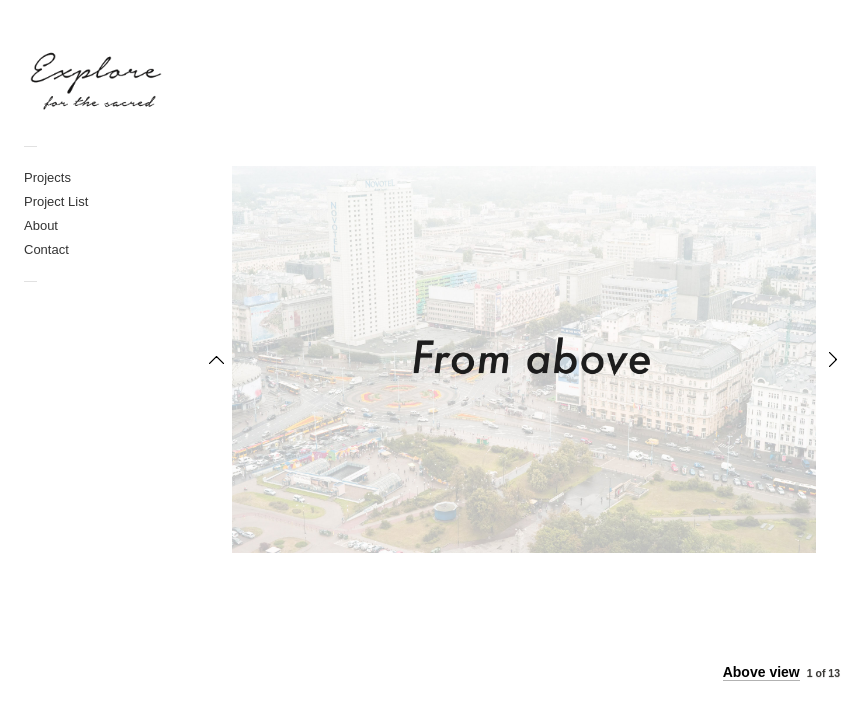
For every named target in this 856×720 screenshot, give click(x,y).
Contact (46, 249)
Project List (56, 201)
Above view (761, 672)
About (41, 225)
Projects (47, 177)
